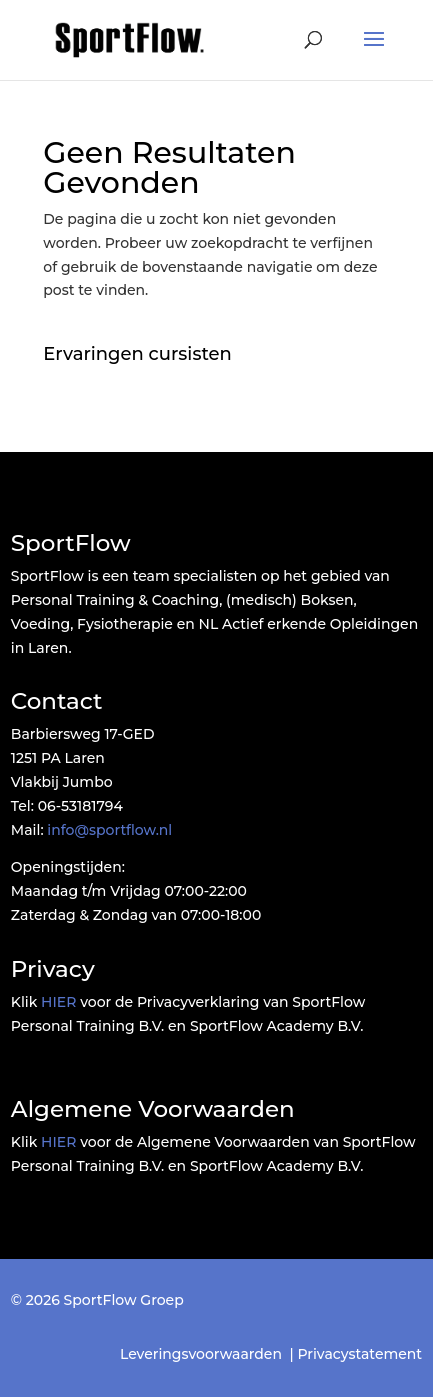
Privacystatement (359, 1354)
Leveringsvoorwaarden (201, 1354)
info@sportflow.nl (109, 830)
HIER (58, 1002)
